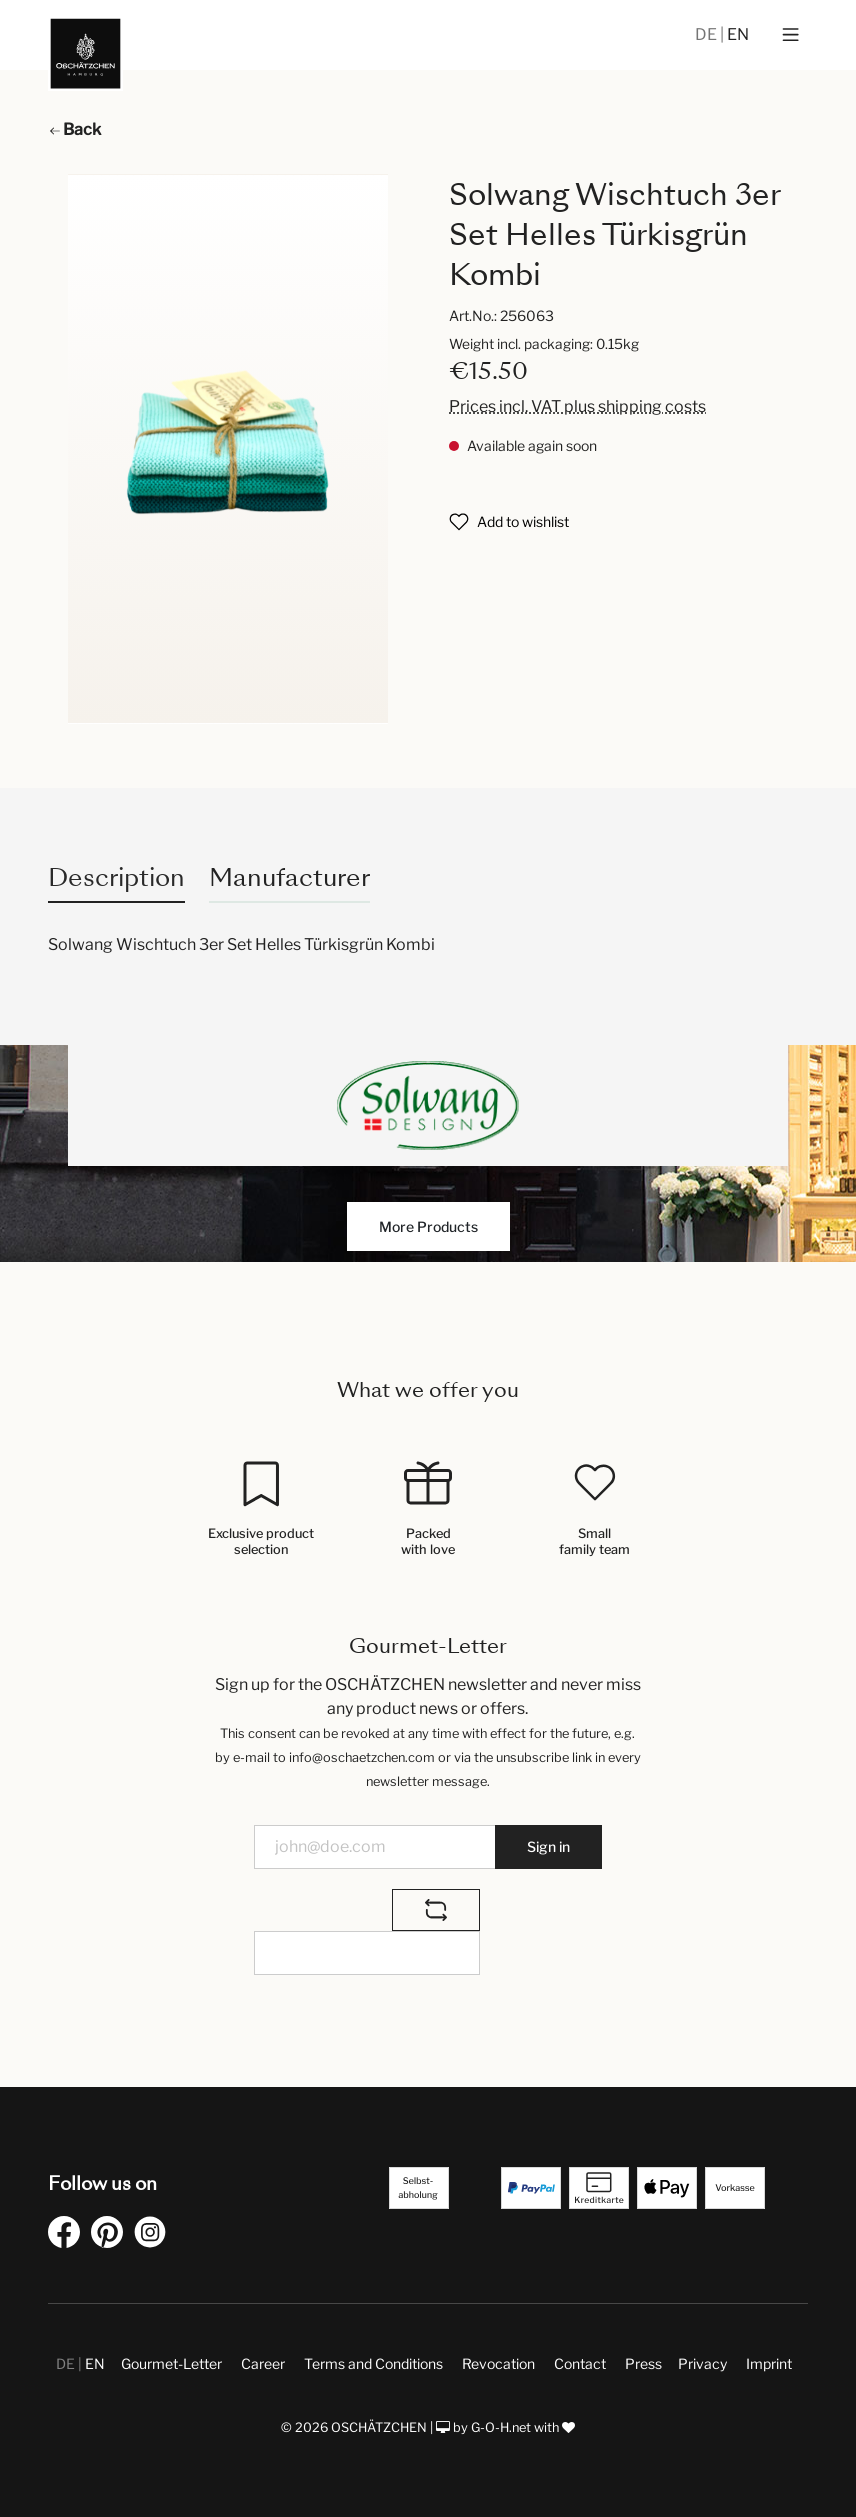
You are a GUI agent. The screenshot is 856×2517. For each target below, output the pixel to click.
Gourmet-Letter (171, 2363)
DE (707, 34)
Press (643, 2363)
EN (738, 34)
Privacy (702, 2363)
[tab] (116, 877)
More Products (428, 1226)
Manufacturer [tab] (289, 877)
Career (263, 2363)
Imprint (769, 2363)
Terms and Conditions (373, 2363)
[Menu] (790, 35)
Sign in (548, 1846)
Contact (580, 2363)
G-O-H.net (501, 2427)
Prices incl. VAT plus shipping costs (577, 406)
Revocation (498, 2363)
